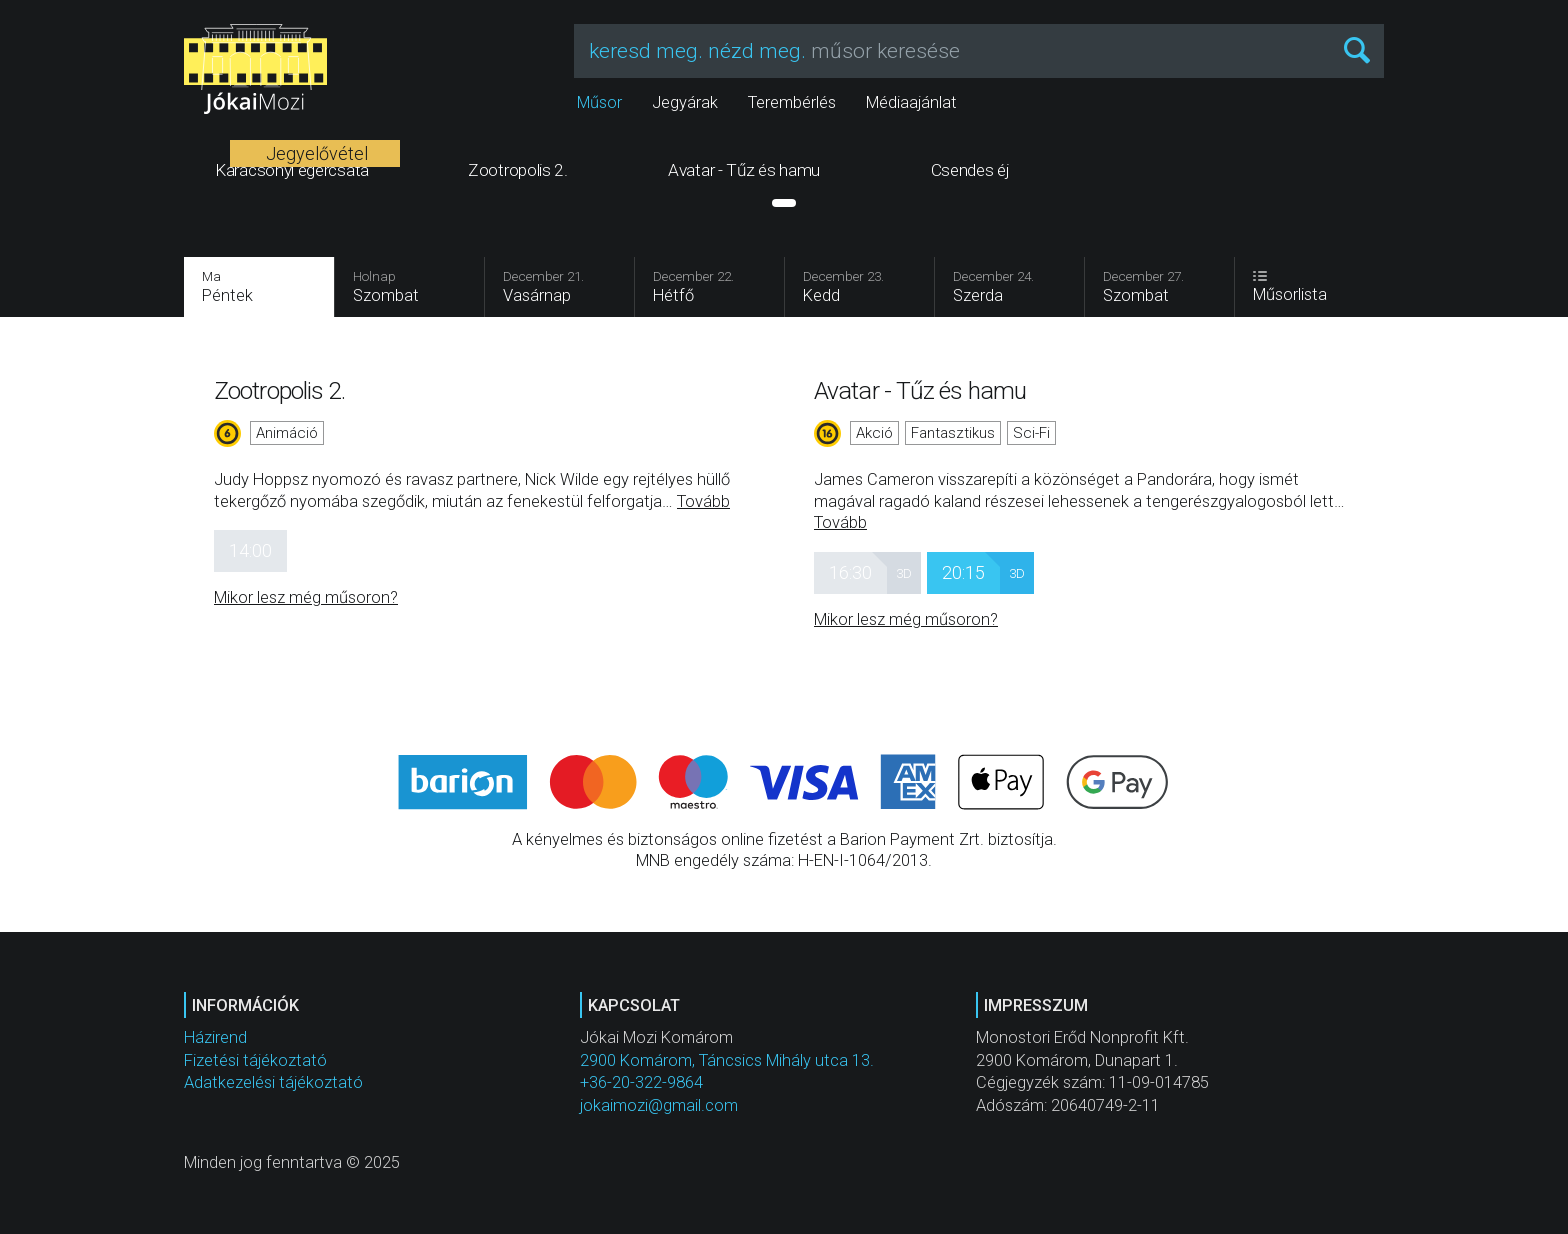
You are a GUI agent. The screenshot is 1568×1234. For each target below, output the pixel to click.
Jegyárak (685, 102)
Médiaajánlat (911, 102)
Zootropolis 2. (279, 390)
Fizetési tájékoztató (255, 1060)
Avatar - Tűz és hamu (920, 390)
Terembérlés (792, 102)
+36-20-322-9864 (641, 1082)
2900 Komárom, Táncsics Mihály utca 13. (727, 1060)
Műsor (599, 102)
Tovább (703, 501)
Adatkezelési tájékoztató (273, 1082)
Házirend (215, 1037)
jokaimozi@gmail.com (659, 1105)
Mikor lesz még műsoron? (306, 597)
